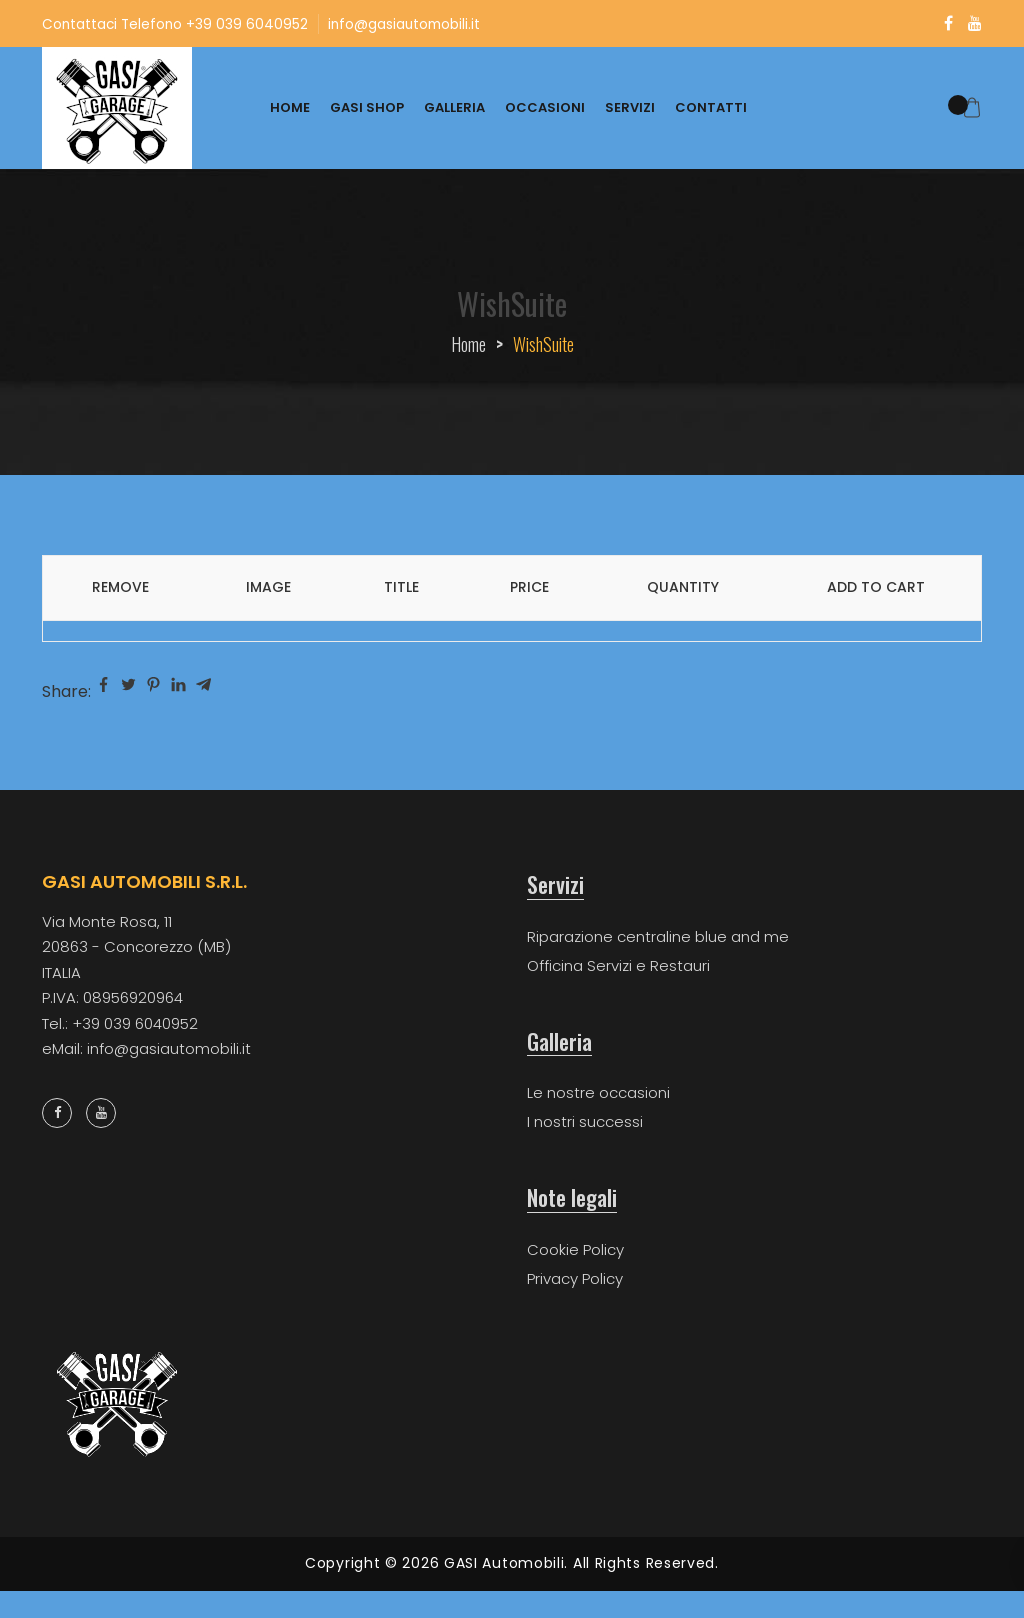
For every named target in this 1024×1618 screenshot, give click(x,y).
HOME (290, 107)
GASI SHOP (367, 107)
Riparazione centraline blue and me (658, 936)
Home (468, 344)
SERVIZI (630, 107)
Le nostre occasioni (598, 1092)
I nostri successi (585, 1121)
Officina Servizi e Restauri (618, 965)
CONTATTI (711, 107)
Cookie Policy (575, 1249)
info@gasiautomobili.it (410, 24)
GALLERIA (454, 107)
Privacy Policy (575, 1278)
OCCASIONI (545, 107)
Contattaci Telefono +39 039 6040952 (177, 24)
